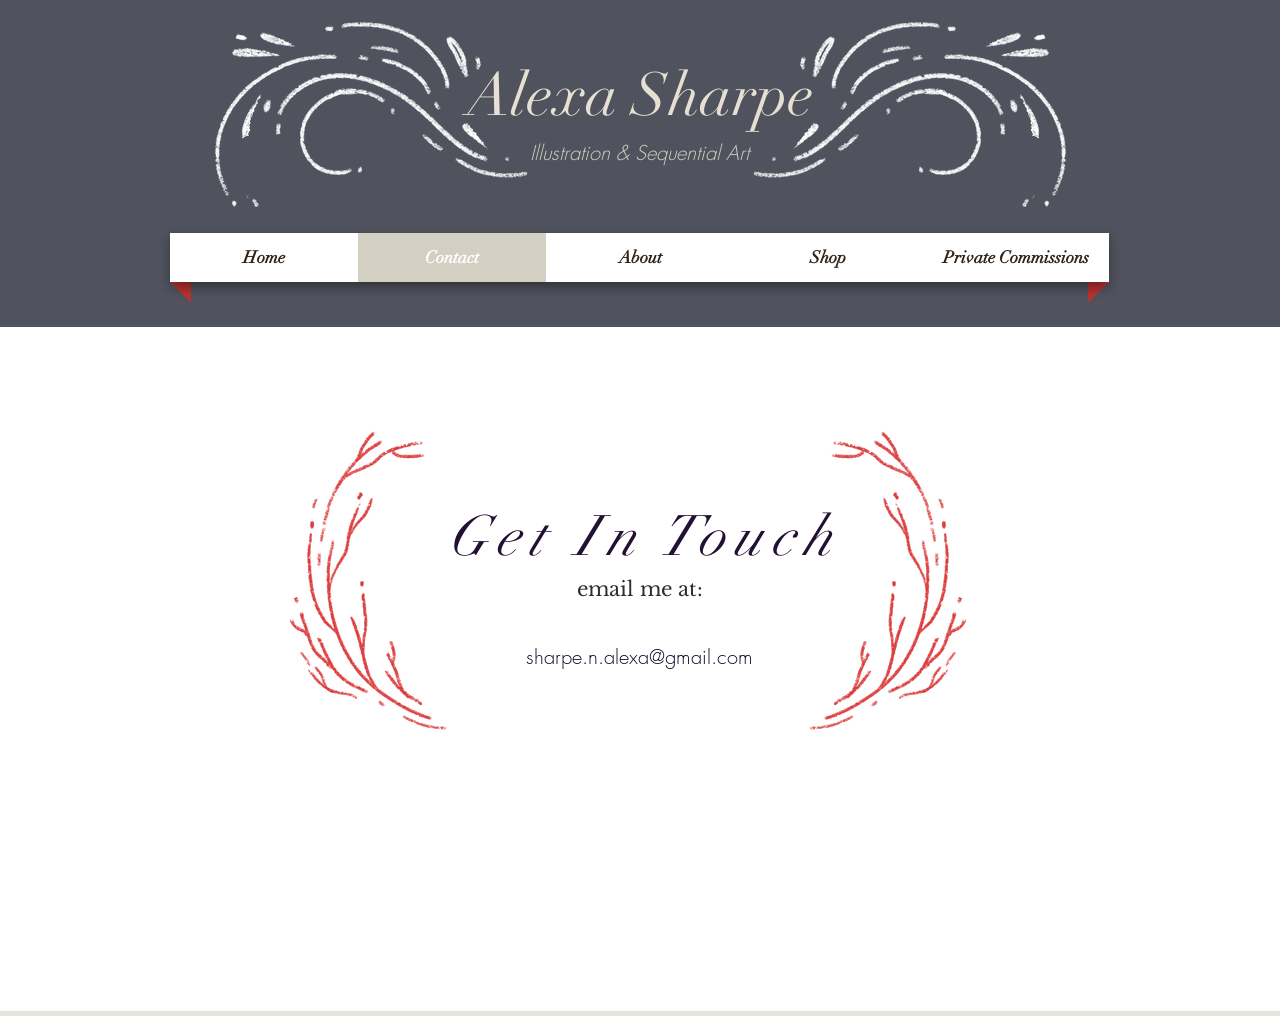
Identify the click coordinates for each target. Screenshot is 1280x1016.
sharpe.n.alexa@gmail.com (639, 656)
